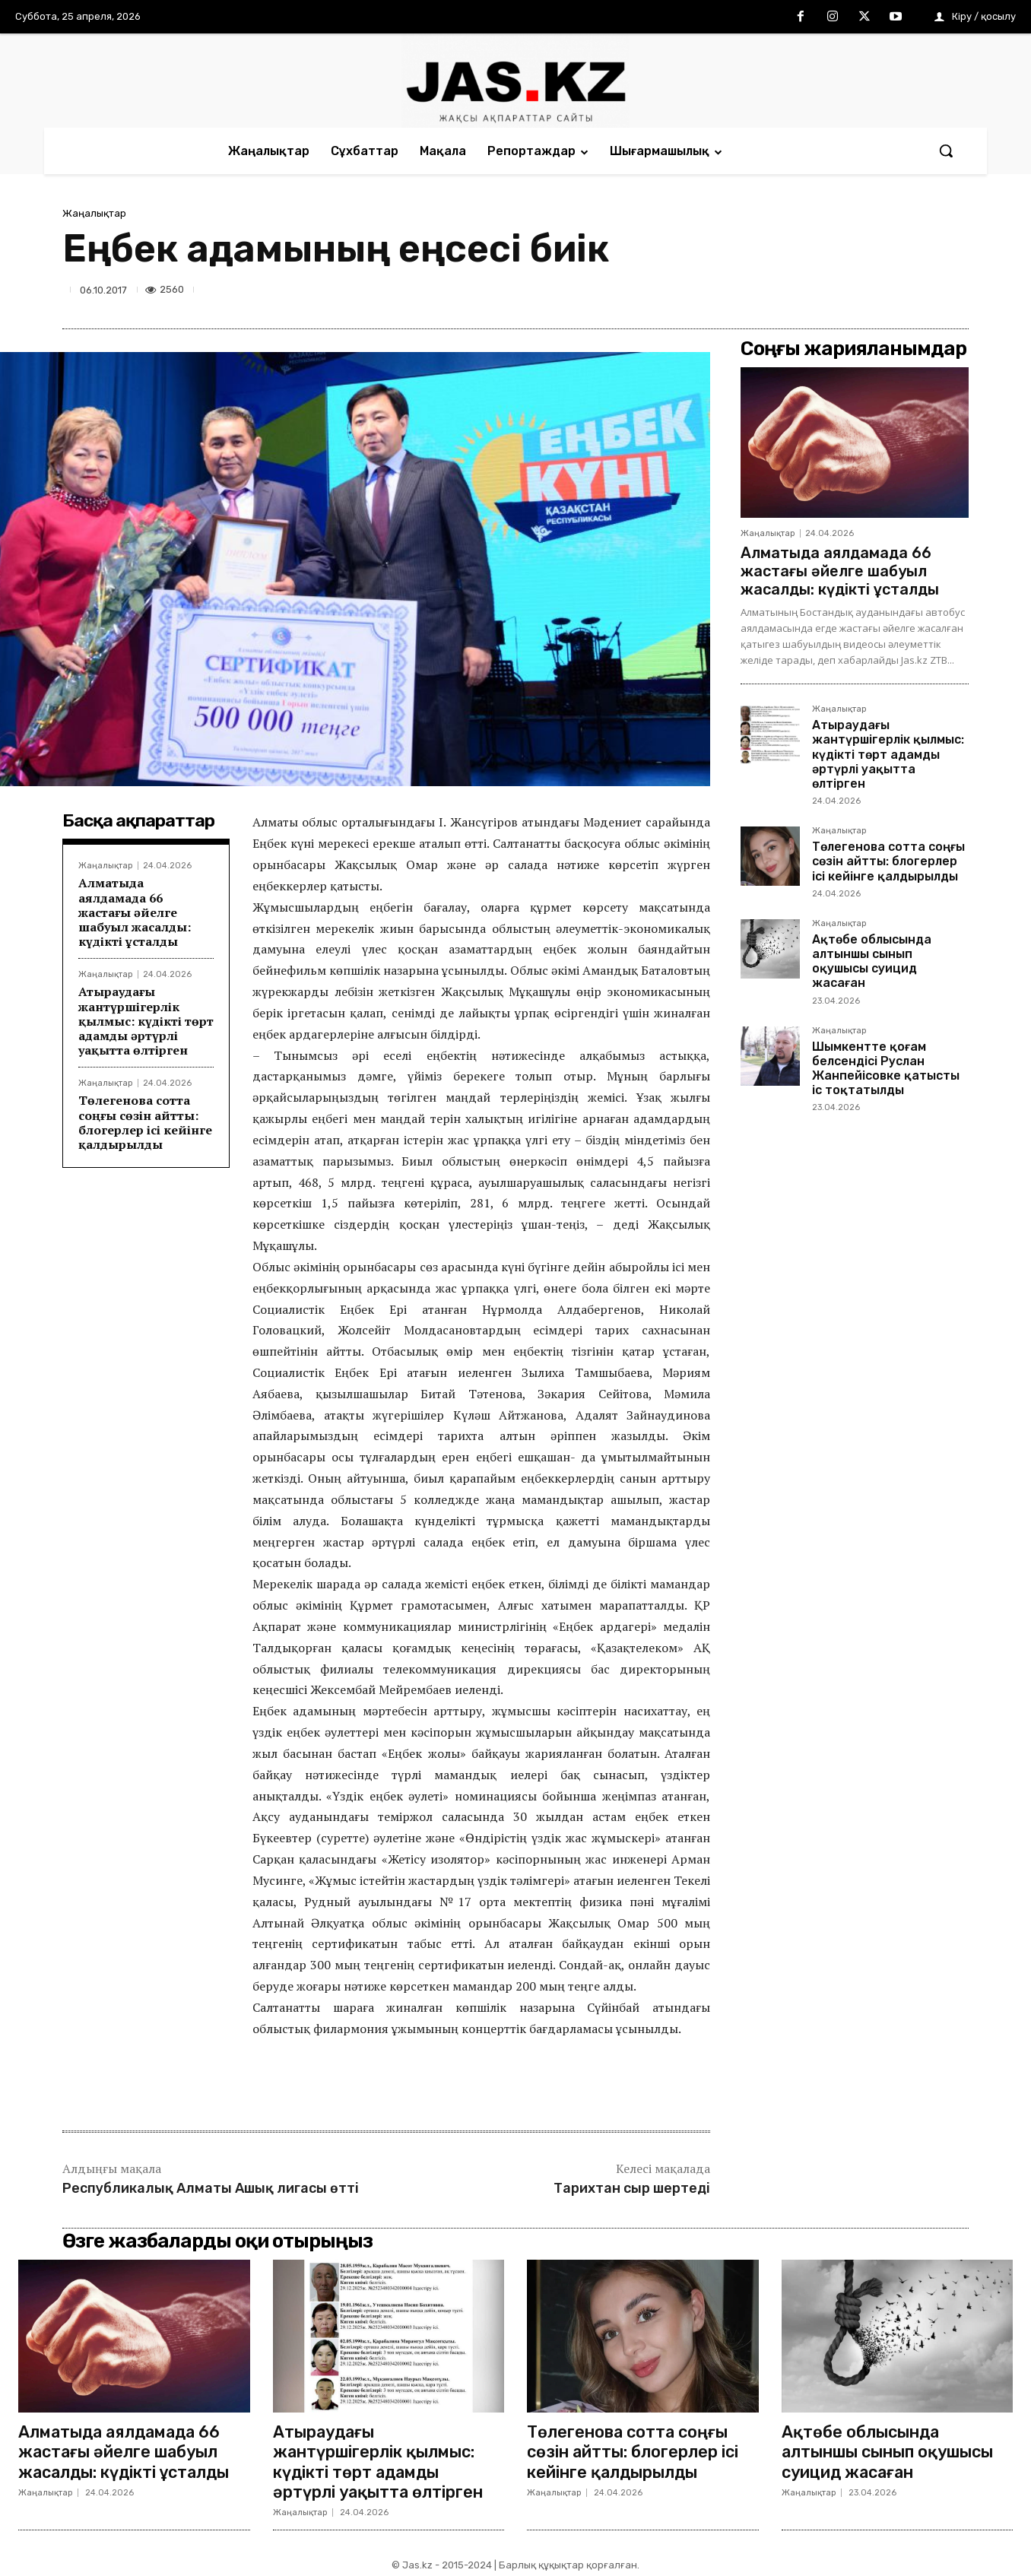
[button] (946, 150)
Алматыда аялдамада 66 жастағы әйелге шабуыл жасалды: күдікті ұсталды (134, 912)
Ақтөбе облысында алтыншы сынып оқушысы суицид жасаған (871, 961)
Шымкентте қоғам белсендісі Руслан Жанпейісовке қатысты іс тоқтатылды (886, 1068)
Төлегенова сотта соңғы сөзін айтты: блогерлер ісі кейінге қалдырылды (145, 1122)
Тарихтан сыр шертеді (632, 2188)
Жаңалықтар (94, 213)
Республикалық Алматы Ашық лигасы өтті (210, 2188)
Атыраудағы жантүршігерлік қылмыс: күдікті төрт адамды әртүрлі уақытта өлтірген (146, 1020)
